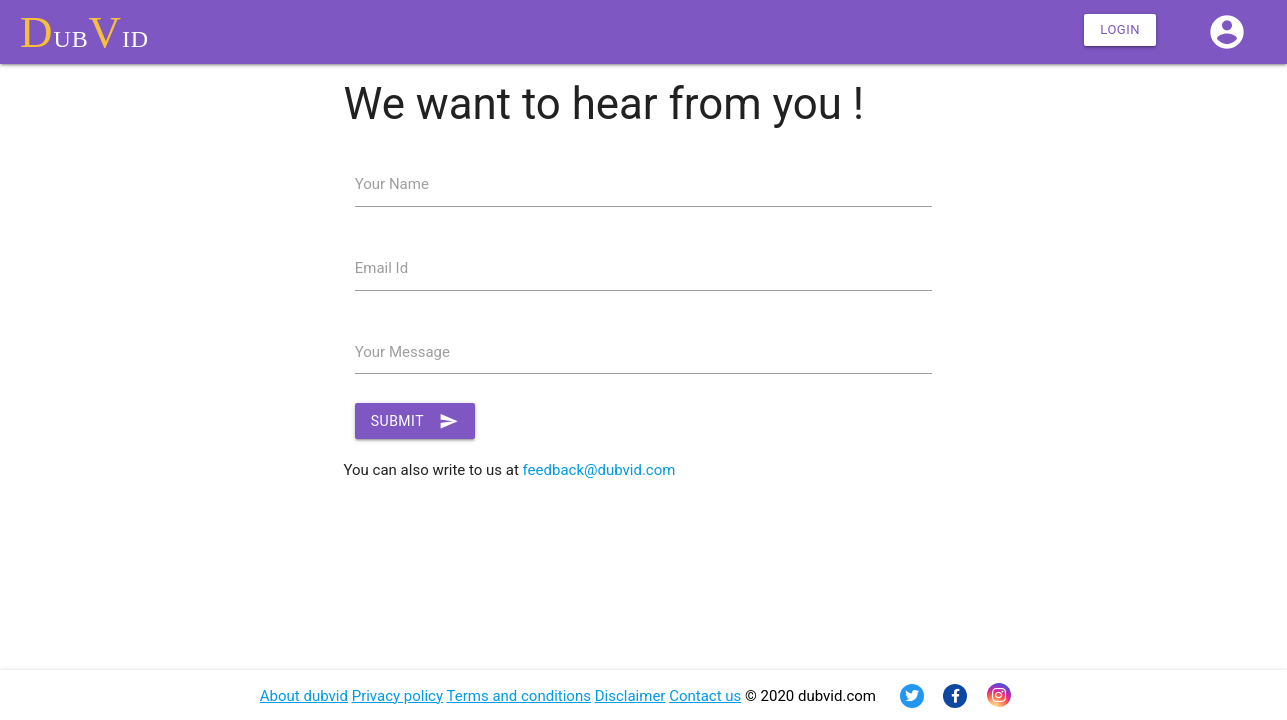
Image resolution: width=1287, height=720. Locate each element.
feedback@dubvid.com (599, 470)
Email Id (381, 268)
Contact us (705, 696)
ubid (84, 32)
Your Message (402, 352)
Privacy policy (397, 696)
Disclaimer (630, 696)
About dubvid (304, 696)
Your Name (392, 184)
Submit (415, 421)
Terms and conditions (519, 696)
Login (1120, 29)
